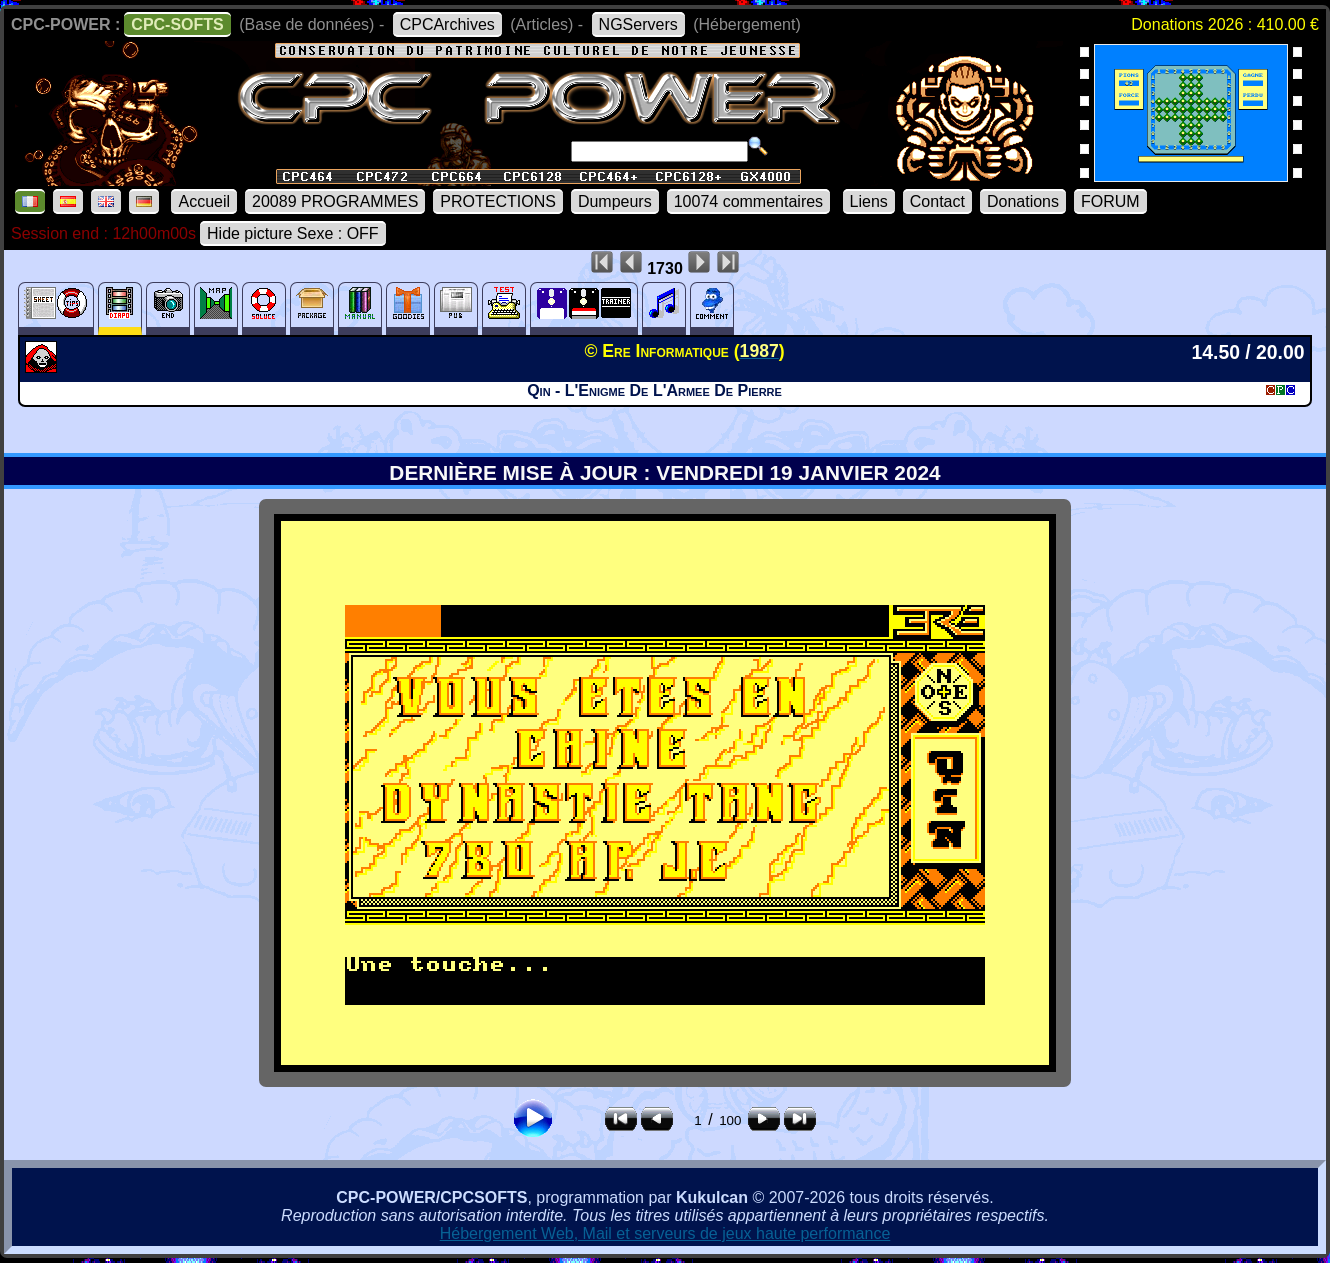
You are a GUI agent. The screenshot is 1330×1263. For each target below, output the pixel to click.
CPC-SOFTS (177, 24)
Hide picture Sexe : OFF (293, 233)
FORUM (1110, 201)
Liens (869, 201)
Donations (1023, 201)
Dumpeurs (615, 201)
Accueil (204, 201)
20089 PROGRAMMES (335, 201)
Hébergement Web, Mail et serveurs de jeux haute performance (665, 1233)
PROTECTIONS (498, 201)
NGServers (638, 24)
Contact (937, 201)
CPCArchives (447, 24)
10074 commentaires (748, 201)
